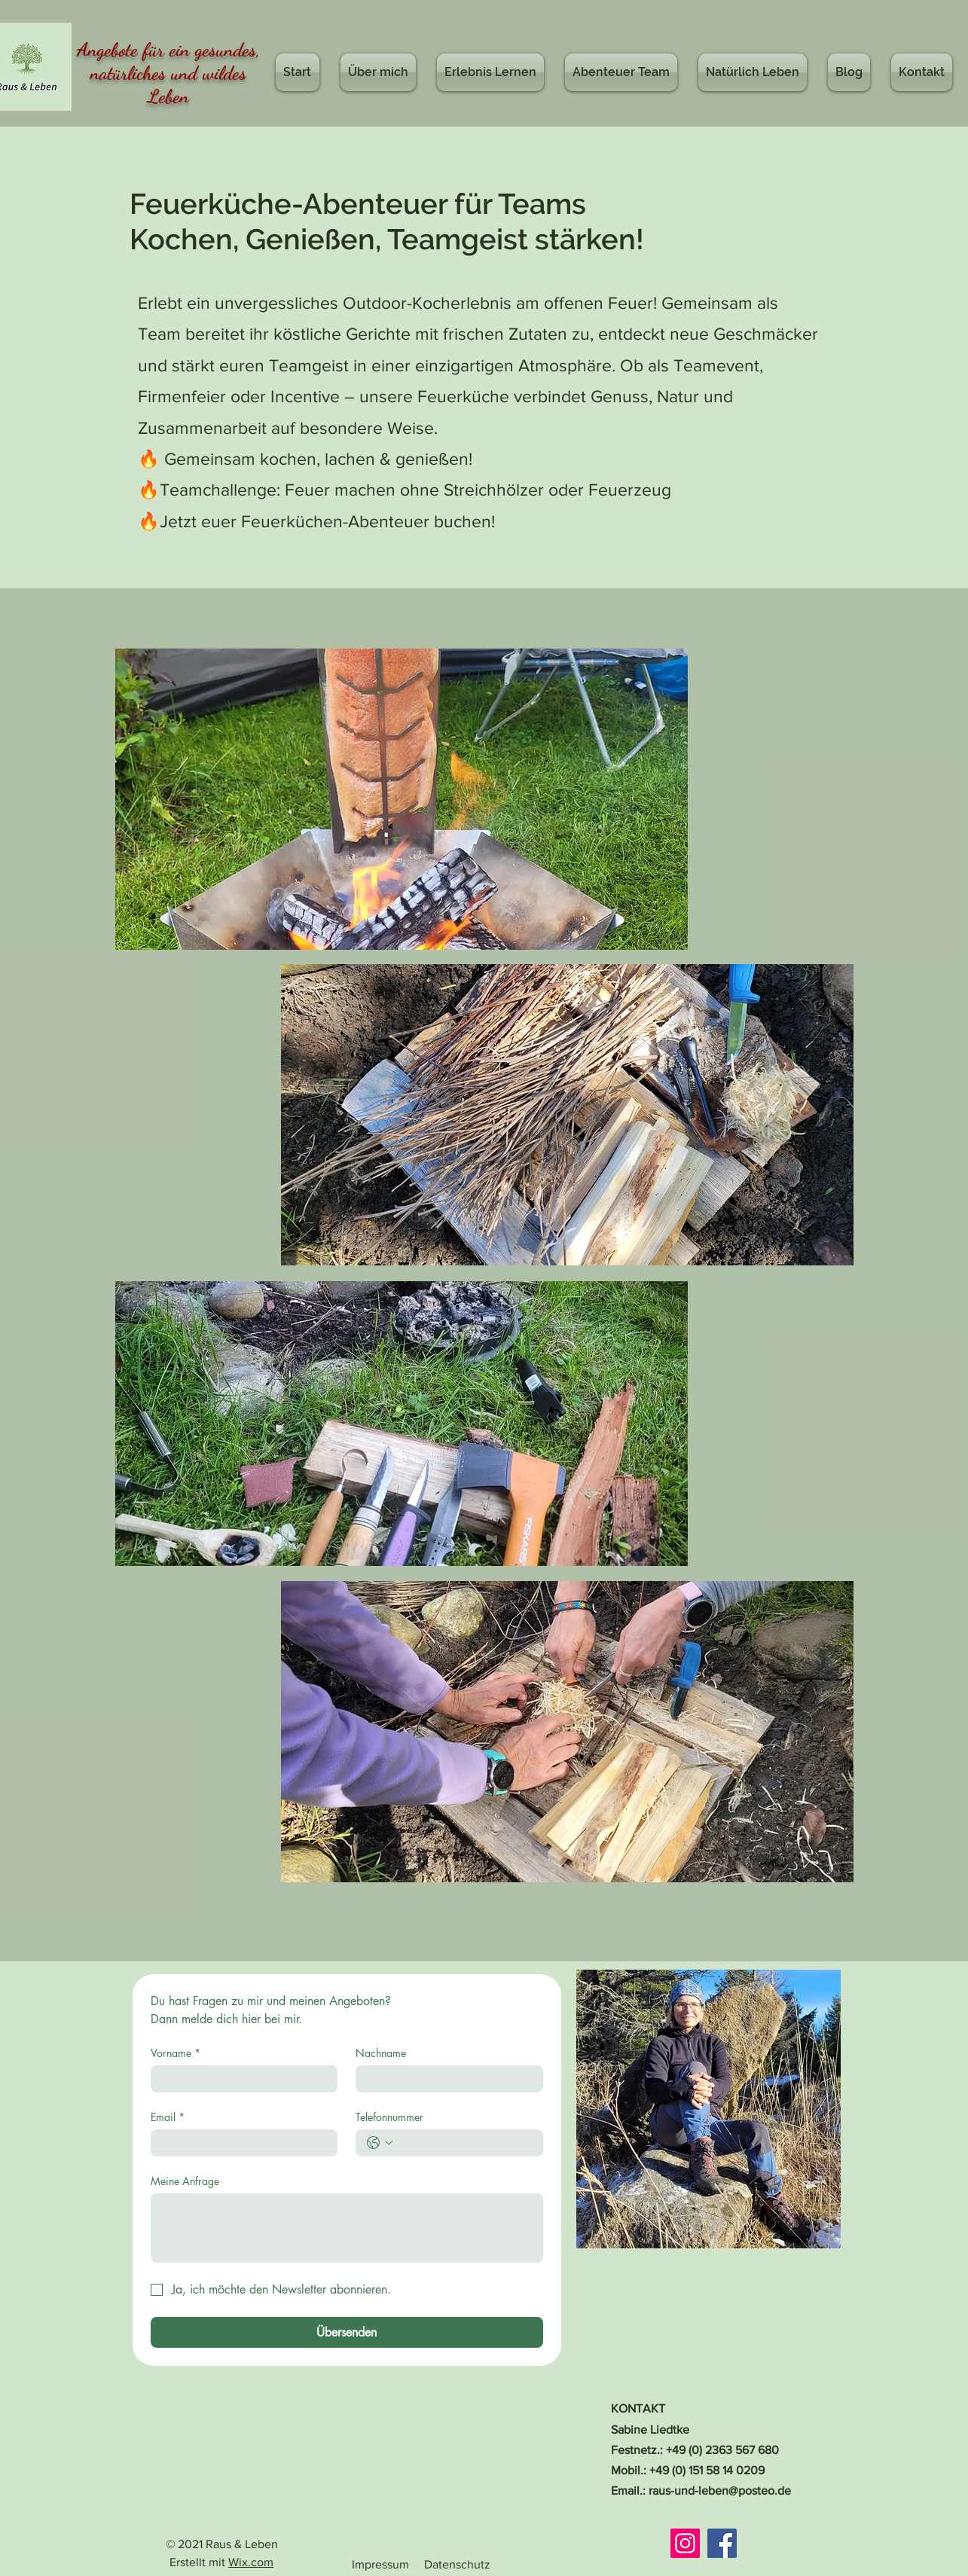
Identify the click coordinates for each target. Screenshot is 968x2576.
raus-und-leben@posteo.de (720, 2490)
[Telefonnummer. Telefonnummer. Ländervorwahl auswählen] (380, 2143)
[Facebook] (722, 2543)
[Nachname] (445, 2078)
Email (168, 2117)
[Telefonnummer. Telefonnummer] (464, 2142)
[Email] (240, 2142)
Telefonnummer (389, 2117)
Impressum (380, 2564)
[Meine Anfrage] (347, 2228)
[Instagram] (685, 2543)
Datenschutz (457, 2564)
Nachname (381, 2052)
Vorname (175, 2052)
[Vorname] (240, 2078)
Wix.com (250, 2562)
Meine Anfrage (185, 2181)
